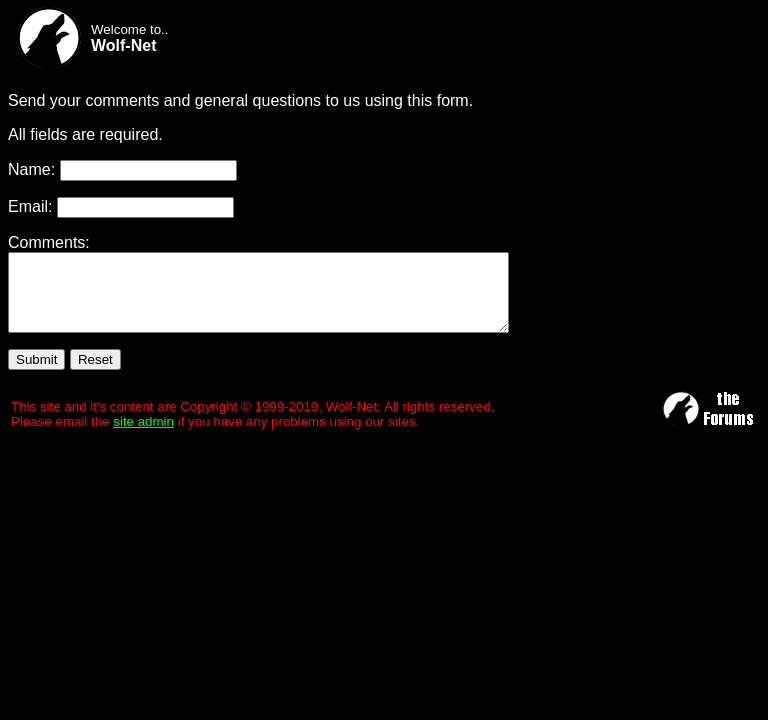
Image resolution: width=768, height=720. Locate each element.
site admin (143, 436)
